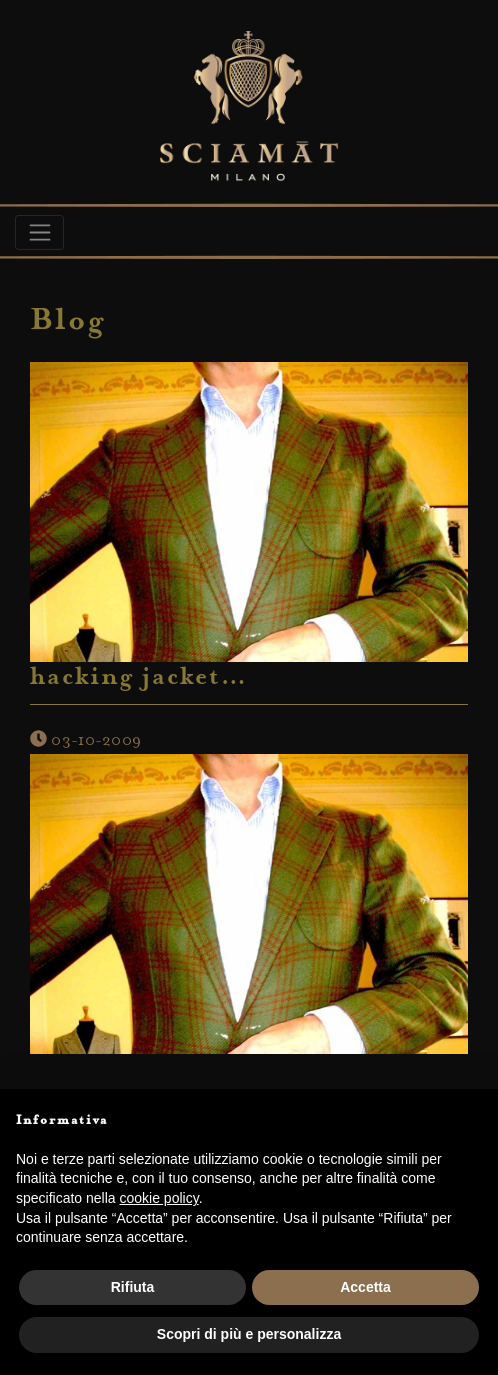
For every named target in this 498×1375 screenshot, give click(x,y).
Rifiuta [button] (133, 1287)
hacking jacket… (139, 678)
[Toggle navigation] (39, 232)
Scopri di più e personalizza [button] (249, 1334)
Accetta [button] (365, 1287)
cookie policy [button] (159, 1198)
